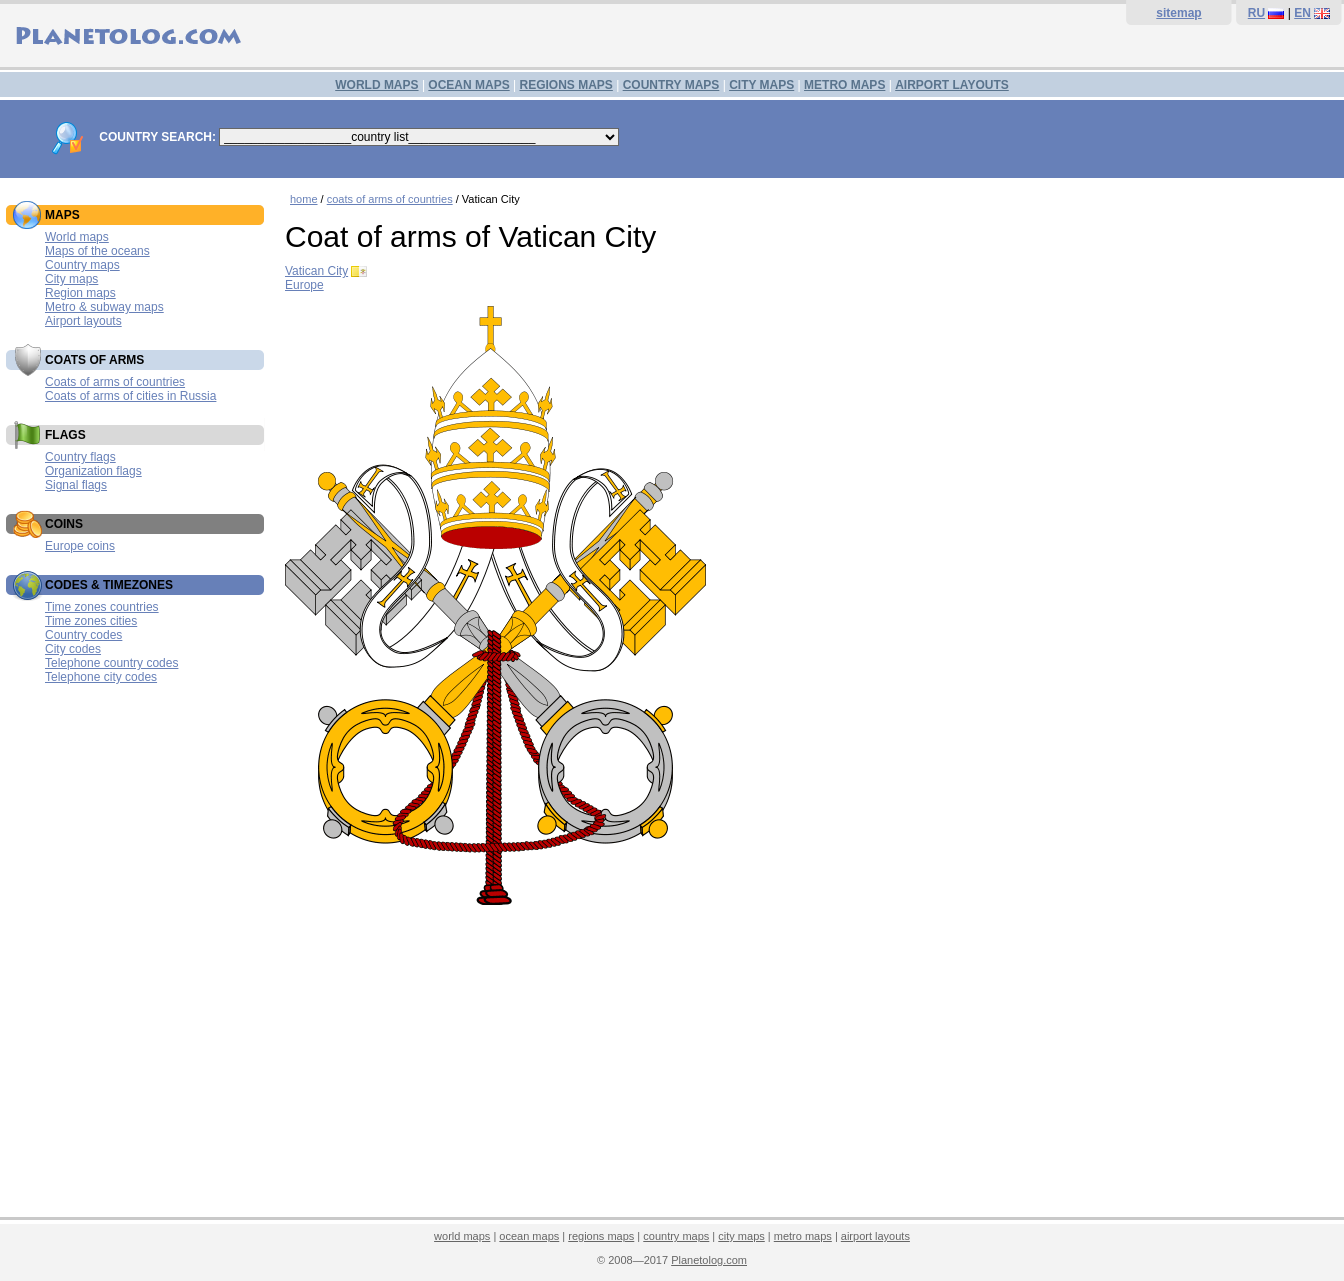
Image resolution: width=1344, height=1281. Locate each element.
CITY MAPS (761, 85)
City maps (71, 279)
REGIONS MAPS (565, 85)
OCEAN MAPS (468, 85)
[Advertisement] (809, 1065)
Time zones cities (91, 621)
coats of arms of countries (390, 199)
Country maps (82, 265)
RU (1256, 13)
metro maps (803, 1236)
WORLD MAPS (376, 85)
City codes (73, 649)
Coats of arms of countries (115, 382)
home (304, 199)
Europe (304, 285)
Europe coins (80, 546)
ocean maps (529, 1236)
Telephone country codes (111, 663)
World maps (77, 237)
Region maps (80, 293)
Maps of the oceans (97, 251)
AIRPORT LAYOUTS (952, 85)
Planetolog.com (709, 1260)
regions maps (601, 1236)
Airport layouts (83, 321)
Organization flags (93, 471)
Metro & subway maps (104, 307)
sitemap (1178, 13)
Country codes (83, 635)
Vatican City (316, 271)
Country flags (80, 457)
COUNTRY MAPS (671, 85)
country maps (676, 1236)
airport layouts (875, 1236)
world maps (462, 1236)
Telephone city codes (101, 677)
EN (1302, 13)
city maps (741, 1236)
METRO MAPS (844, 85)
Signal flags (76, 485)
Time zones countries (102, 607)
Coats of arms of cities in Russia (130, 396)
